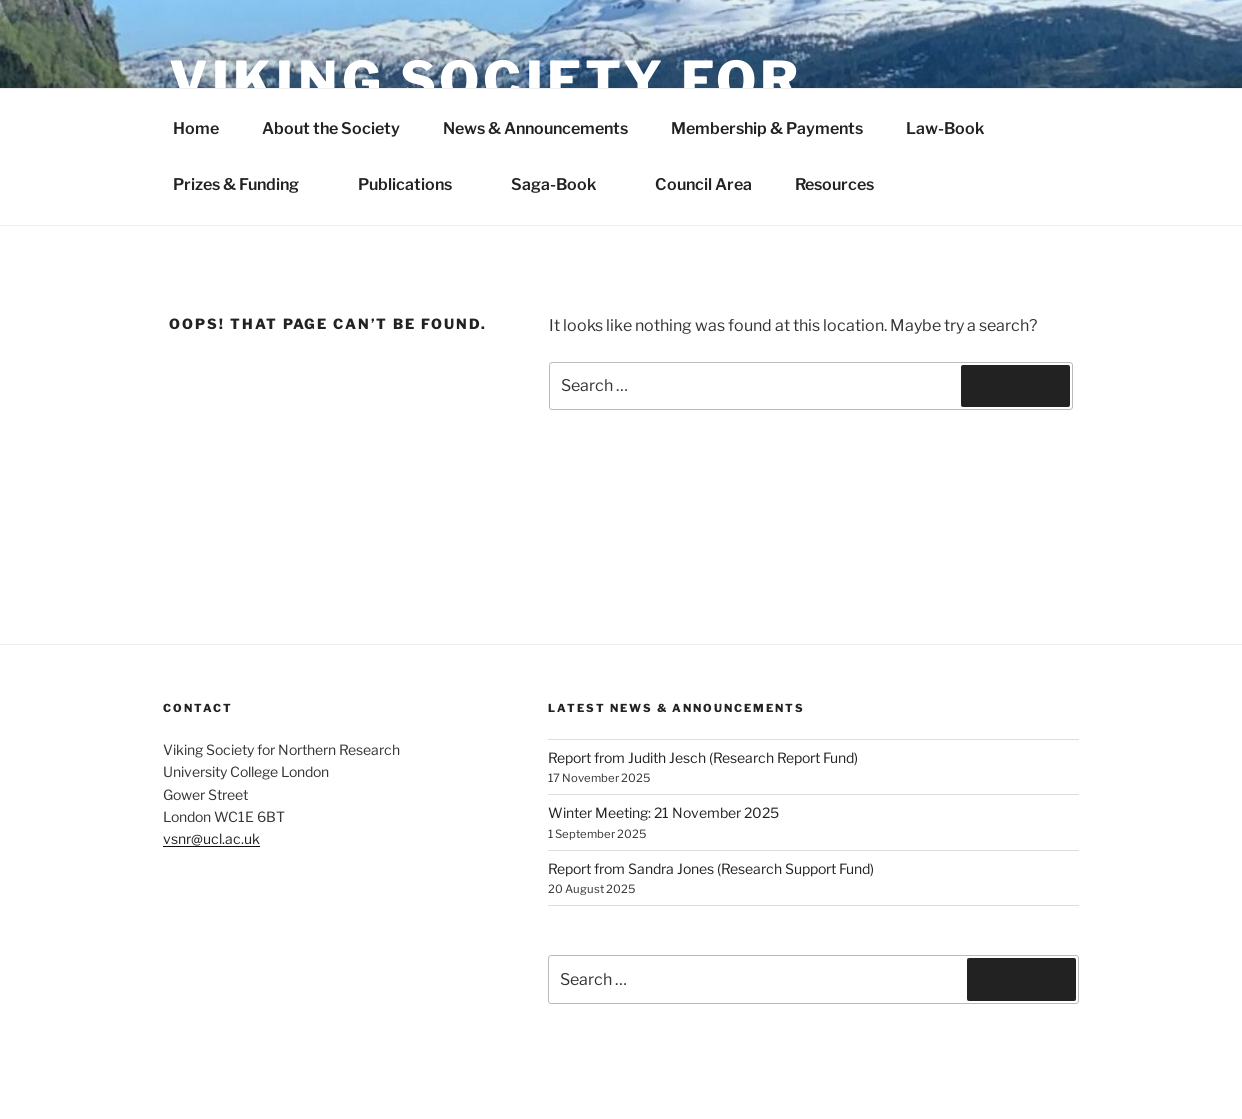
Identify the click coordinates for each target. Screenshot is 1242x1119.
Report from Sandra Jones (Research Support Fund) (711, 868)
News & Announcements (535, 128)
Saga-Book (564, 184)
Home (196, 128)
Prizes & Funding (246, 184)
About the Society (331, 128)
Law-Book (945, 128)
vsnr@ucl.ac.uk (211, 838)
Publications (415, 184)
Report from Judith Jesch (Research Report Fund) (703, 757)
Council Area (703, 184)
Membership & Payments (767, 128)
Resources (834, 184)
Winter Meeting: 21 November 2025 (663, 812)
